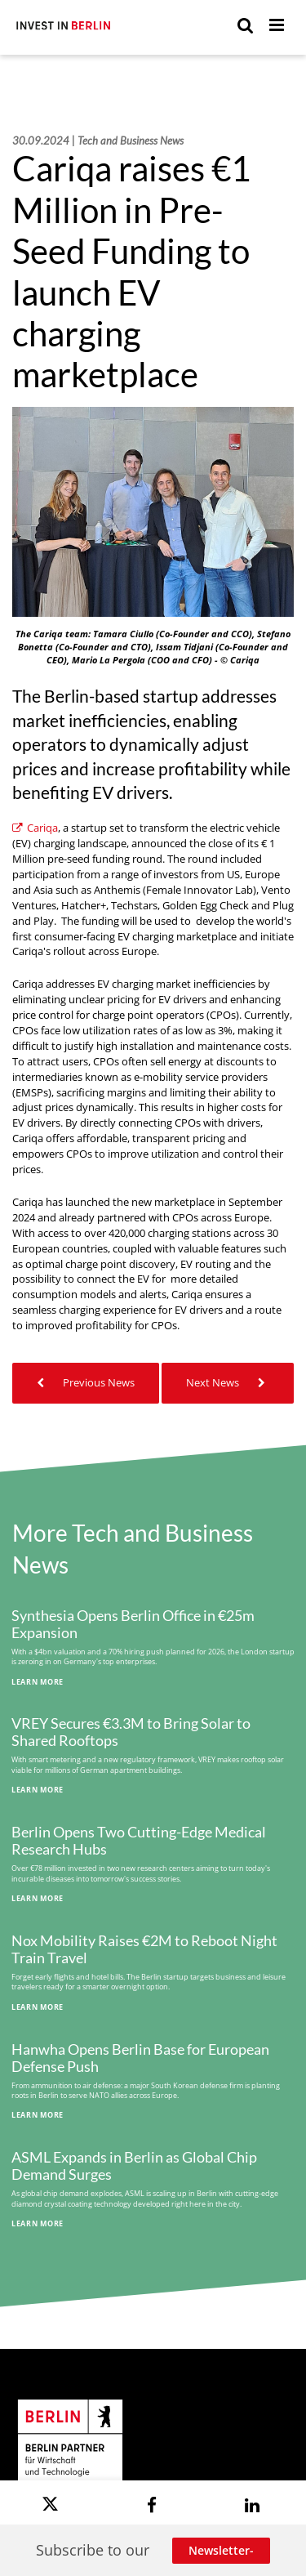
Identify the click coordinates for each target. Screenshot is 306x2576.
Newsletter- (221, 2550)
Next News (227, 1383)
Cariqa (35, 828)
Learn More (37, 1681)
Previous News (86, 1383)
